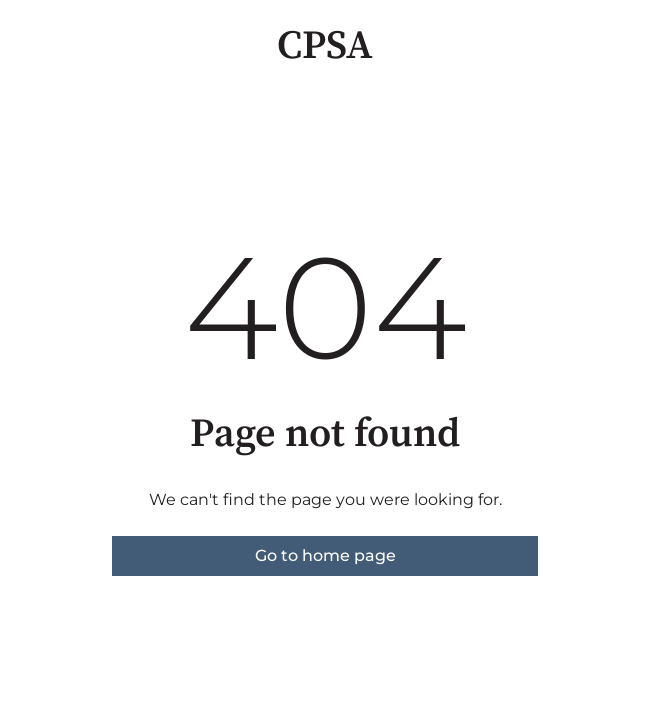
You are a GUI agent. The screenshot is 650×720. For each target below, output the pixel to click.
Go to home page (325, 555)
